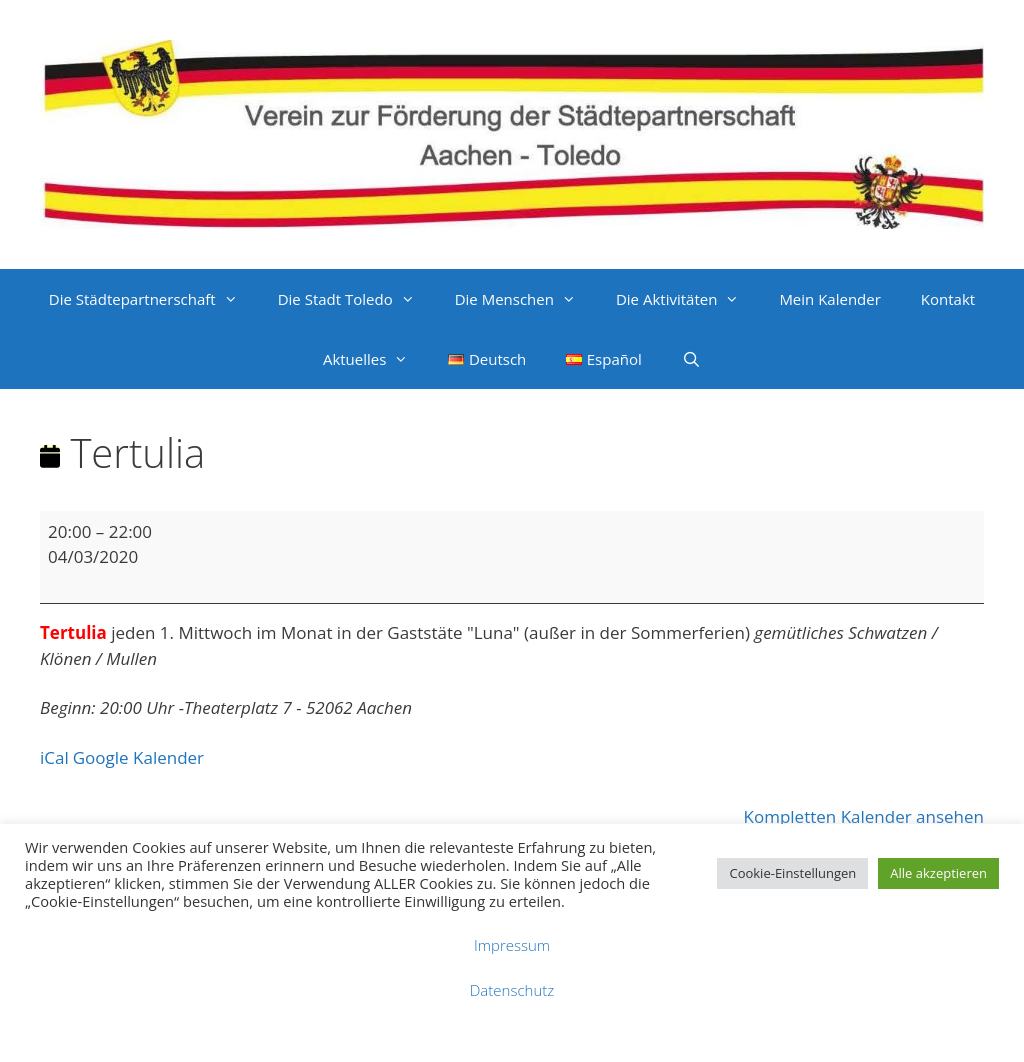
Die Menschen (525, 299)
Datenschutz (512, 990)
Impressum (512, 945)
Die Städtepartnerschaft (153, 299)
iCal (54, 757)
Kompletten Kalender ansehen (864, 816)
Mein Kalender (829, 299)
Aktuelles (375, 359)
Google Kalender (138, 757)
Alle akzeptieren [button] (938, 873)
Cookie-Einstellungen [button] (792, 873)
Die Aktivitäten (687, 299)
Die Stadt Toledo (356, 299)
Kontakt (948, 299)
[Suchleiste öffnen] (691, 359)
